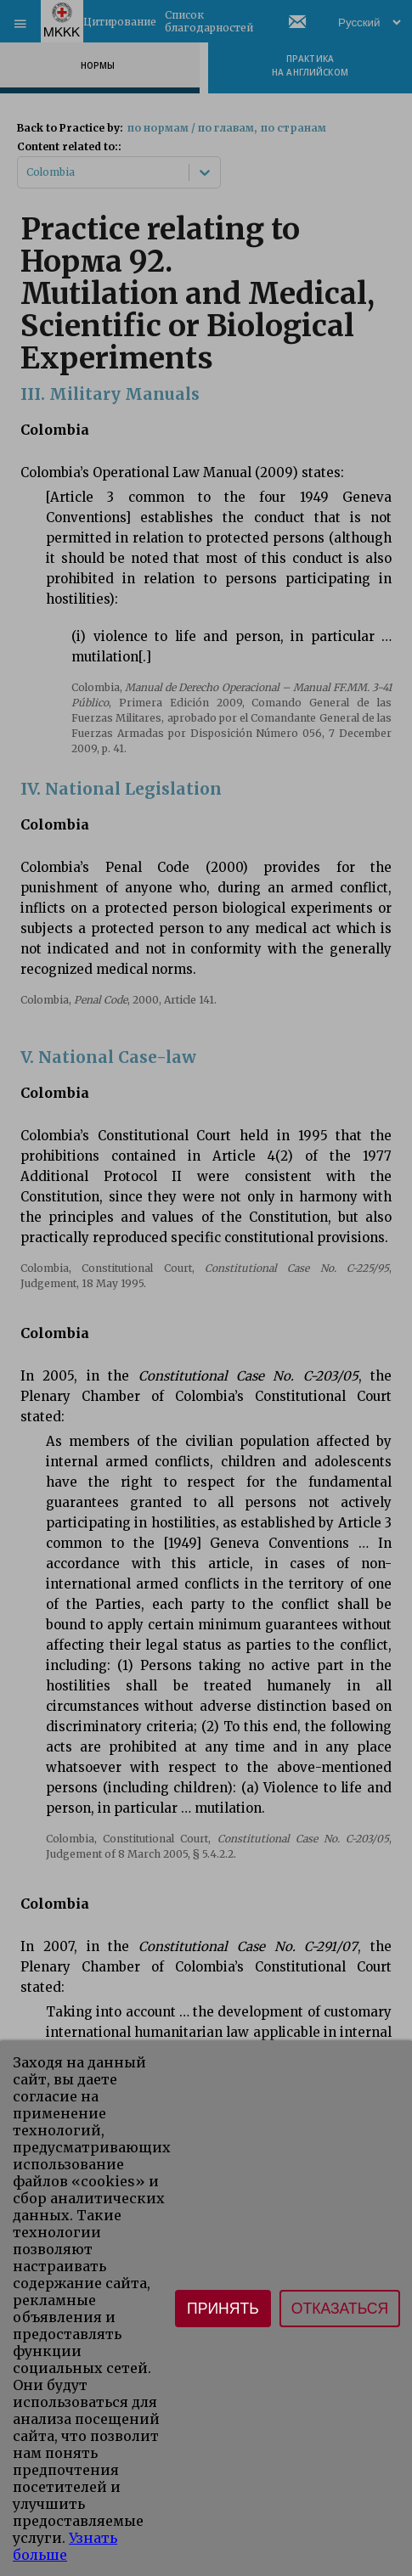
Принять (223, 2308)
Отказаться (340, 2308)
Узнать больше (65, 2546)
